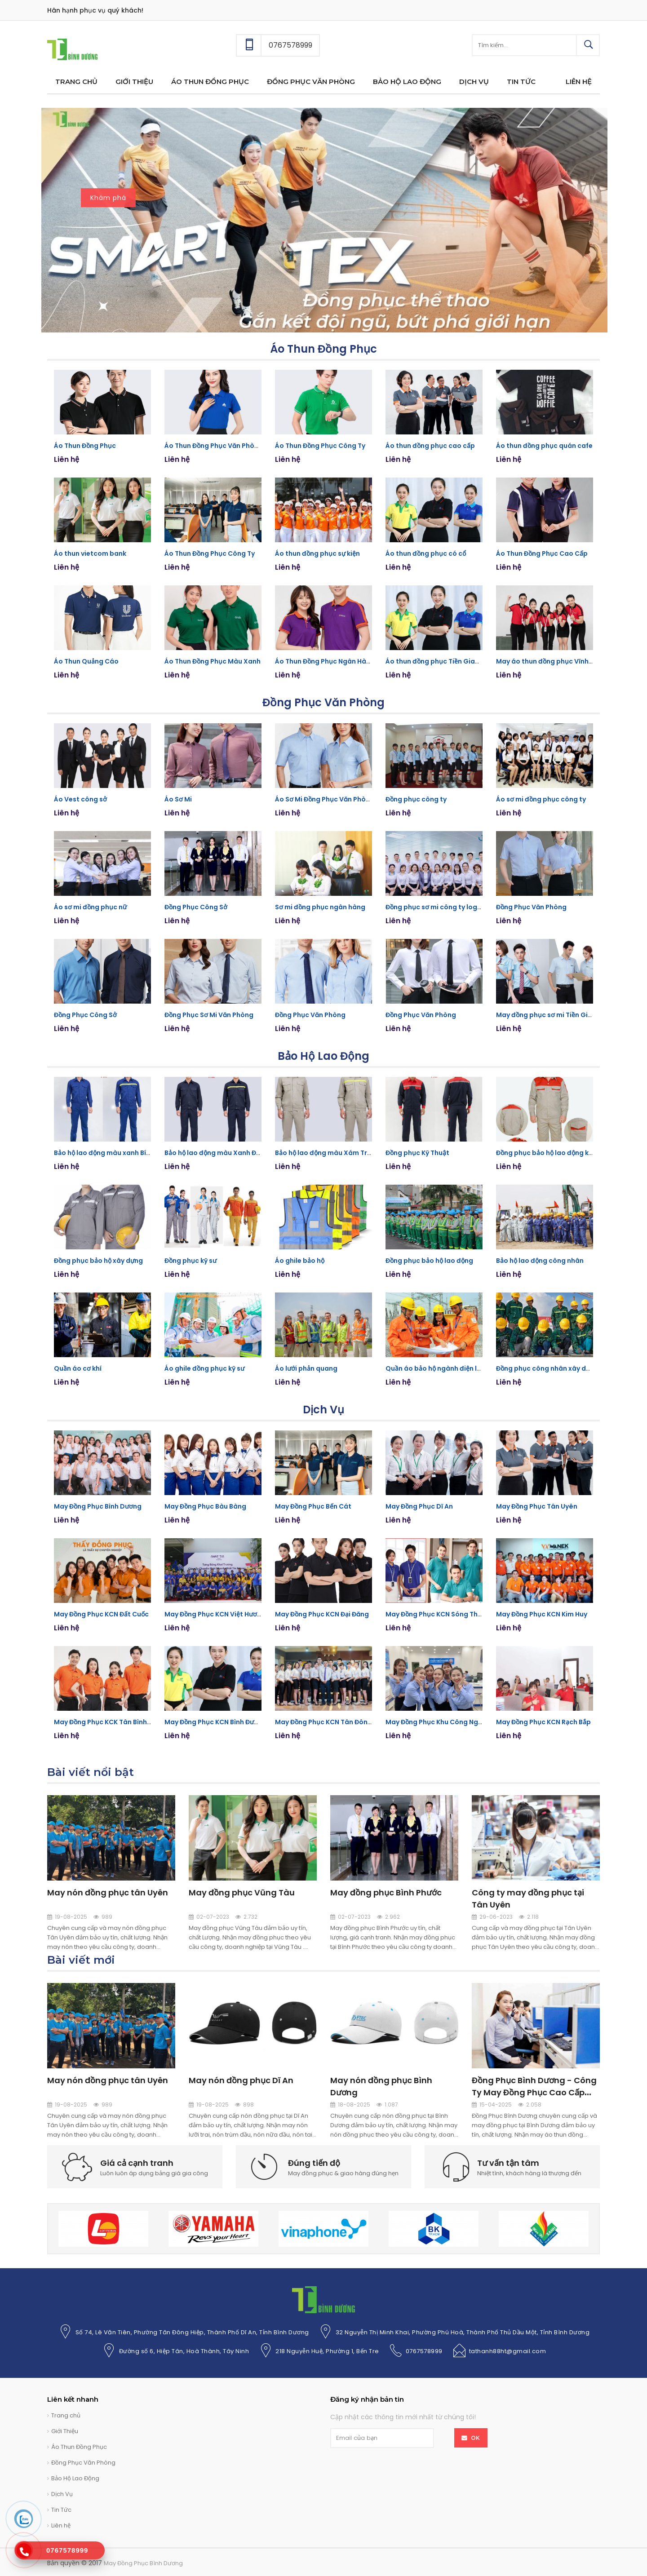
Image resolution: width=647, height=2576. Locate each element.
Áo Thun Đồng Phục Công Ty (320, 445)
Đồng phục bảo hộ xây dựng (98, 1260)
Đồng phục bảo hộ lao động (429, 1260)
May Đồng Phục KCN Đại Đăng (322, 1614)
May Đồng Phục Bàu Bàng (205, 1506)
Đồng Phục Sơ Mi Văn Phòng (208, 1014)
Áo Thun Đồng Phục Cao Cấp (542, 553)
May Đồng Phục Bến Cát (313, 1506)
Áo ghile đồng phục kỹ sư (204, 1368)
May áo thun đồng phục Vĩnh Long (551, 661)
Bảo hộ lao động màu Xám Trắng (327, 1152)
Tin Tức (61, 2509)
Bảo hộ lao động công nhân (540, 1260)
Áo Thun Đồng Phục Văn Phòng (213, 445)
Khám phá (108, 196)
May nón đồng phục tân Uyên (107, 1892)
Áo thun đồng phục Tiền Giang (434, 661)
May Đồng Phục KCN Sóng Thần (435, 1614)
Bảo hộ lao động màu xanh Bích (104, 1152)
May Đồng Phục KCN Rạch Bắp (543, 1721)
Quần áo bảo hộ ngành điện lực (435, 1368)
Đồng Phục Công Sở (195, 907)
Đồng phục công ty (416, 799)
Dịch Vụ (323, 1409)
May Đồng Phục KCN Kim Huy (541, 1614)
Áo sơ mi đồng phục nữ (90, 907)
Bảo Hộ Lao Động (323, 1056)
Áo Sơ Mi (178, 799)
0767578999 (424, 2351)
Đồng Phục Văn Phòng (323, 702)
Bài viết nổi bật (90, 1772)
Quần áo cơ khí (78, 1368)
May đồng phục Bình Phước (386, 1892)
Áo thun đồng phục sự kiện (317, 553)
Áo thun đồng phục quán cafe (544, 445)
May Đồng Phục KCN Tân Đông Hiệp (331, 1721)
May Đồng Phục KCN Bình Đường (215, 1721)
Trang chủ (65, 2415)
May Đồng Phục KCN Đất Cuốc (101, 1614)
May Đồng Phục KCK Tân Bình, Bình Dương (120, 1721)
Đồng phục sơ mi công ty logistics (440, 907)
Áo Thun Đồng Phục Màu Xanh (212, 661)
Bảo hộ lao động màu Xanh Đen (214, 1152)
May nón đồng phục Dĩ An (241, 2080)
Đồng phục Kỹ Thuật (417, 1152)
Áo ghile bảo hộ (299, 1260)
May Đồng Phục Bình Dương (98, 1506)
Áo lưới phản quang (306, 1368)
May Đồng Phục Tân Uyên (536, 1506)
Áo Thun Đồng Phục (323, 348)
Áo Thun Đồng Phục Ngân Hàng (325, 661)
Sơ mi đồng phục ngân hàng (320, 907)
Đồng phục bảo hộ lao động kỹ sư (548, 1152)
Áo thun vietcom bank (90, 553)
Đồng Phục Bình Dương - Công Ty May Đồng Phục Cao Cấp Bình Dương (534, 2092)
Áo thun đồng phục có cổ (426, 553)
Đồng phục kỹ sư (190, 1260)
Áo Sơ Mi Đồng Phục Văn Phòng (324, 799)
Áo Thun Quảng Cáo (86, 661)
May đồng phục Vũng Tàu (242, 1892)
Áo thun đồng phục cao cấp (430, 445)
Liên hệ (61, 2525)
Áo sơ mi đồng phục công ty (541, 799)
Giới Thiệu (64, 2431)
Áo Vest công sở (80, 799)
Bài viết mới (81, 1959)
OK (475, 2437)
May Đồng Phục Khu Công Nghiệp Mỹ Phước (455, 1721)
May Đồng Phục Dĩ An (419, 1506)
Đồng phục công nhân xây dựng (547, 1368)
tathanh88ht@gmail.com (507, 2351)
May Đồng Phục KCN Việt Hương (215, 1614)
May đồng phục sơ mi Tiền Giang (548, 1014)
